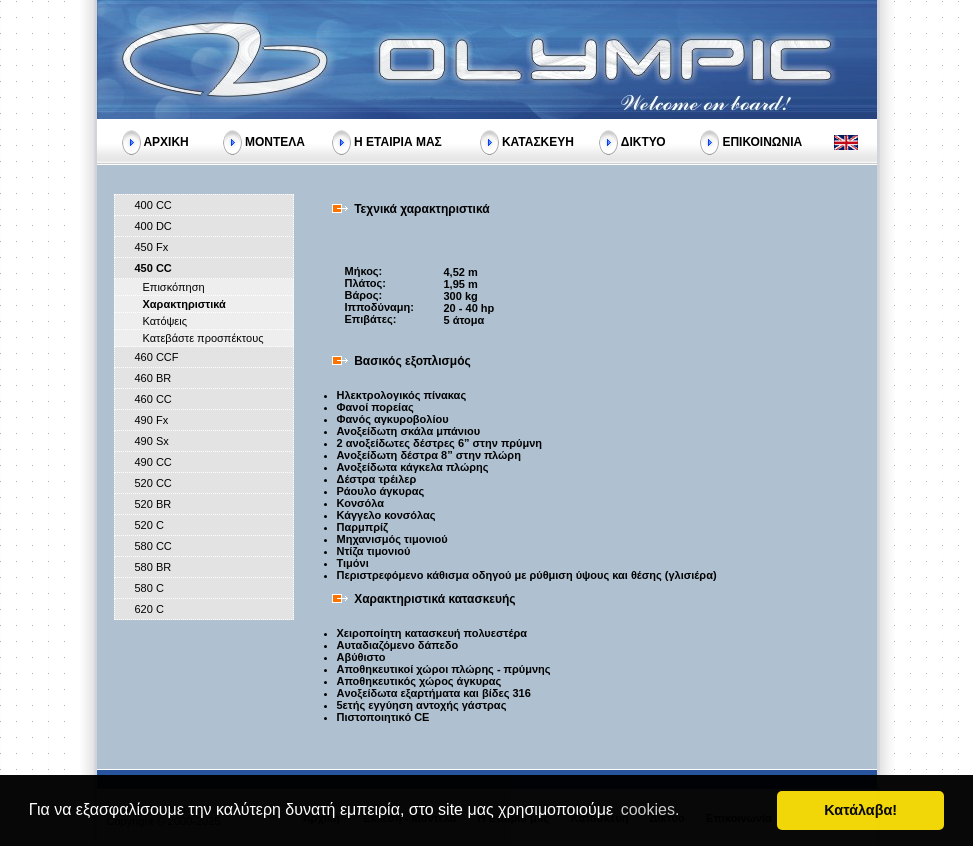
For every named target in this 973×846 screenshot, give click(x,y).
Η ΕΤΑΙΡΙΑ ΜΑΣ (398, 141)
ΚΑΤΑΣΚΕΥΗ (538, 141)
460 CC (153, 399)
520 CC (153, 483)
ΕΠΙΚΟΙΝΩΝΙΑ (762, 141)
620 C (149, 609)
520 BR (153, 504)
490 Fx (152, 420)
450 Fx (152, 247)
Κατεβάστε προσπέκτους (203, 338)
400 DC (153, 226)
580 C (149, 588)
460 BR (153, 378)
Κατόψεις (165, 321)
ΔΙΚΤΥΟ (643, 141)
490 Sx (152, 441)
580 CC (153, 546)
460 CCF (157, 357)
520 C (149, 525)
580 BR (153, 567)
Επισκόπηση (174, 287)
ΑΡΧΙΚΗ (165, 141)
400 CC (153, 205)
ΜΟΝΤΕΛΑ (275, 141)
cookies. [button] (650, 809)
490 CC (153, 462)
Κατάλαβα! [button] (860, 810)
